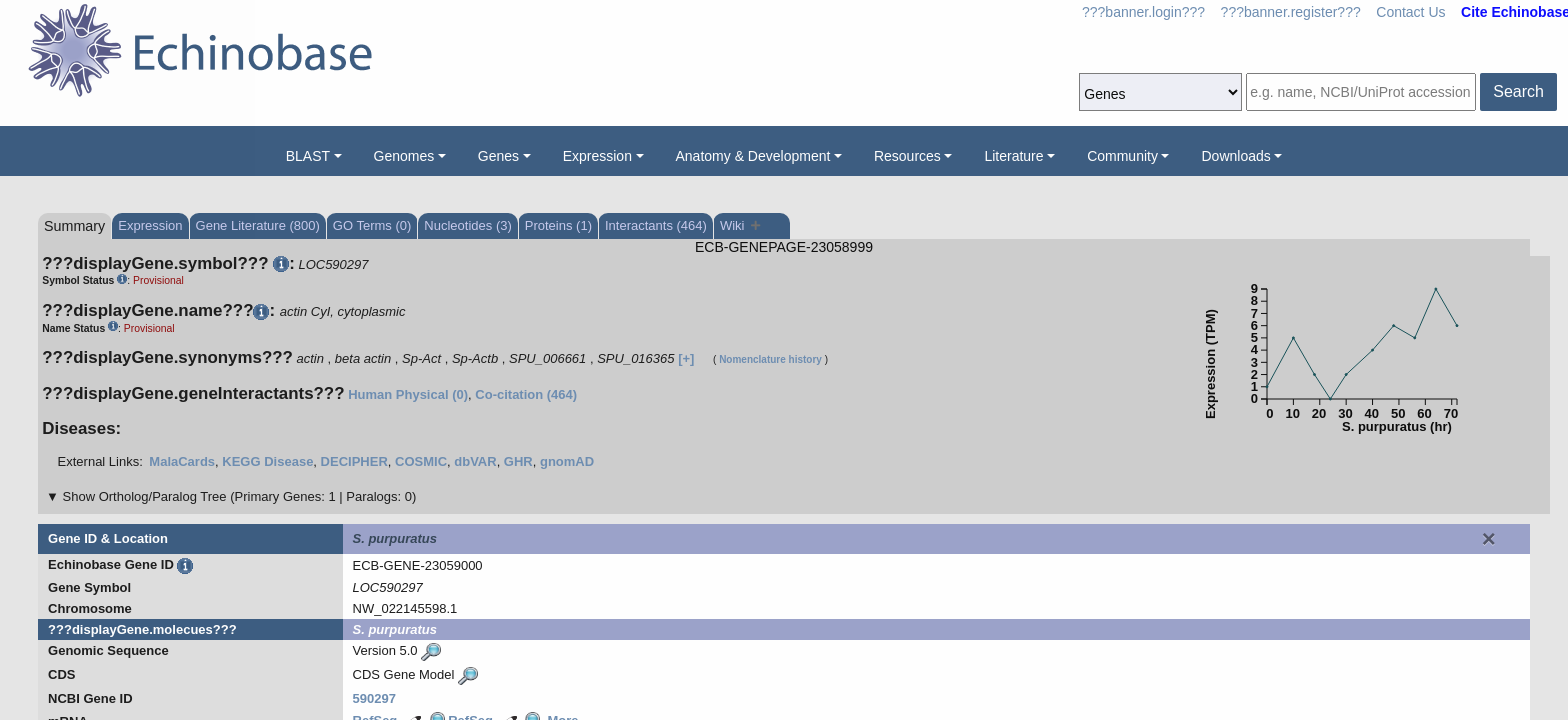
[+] (686, 358)
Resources (907, 156)
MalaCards (182, 461)
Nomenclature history (770, 359)
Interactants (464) (656, 225)
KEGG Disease (267, 461)
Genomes (404, 156)
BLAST (308, 156)
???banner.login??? (1143, 12)
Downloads (1235, 156)
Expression (597, 156)
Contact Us (1410, 12)
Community (1122, 156)
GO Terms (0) (372, 225)
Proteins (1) (558, 225)
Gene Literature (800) (258, 225)
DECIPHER (354, 461)
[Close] (1489, 539)
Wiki (740, 225)
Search (1518, 91)
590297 (374, 698)
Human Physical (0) (408, 394)
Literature (1013, 156)
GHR (518, 461)
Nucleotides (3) (467, 225)
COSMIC (421, 461)
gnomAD (567, 461)
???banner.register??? (1291, 12)
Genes (498, 156)
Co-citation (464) (526, 394)
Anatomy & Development (753, 156)
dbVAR (475, 461)
